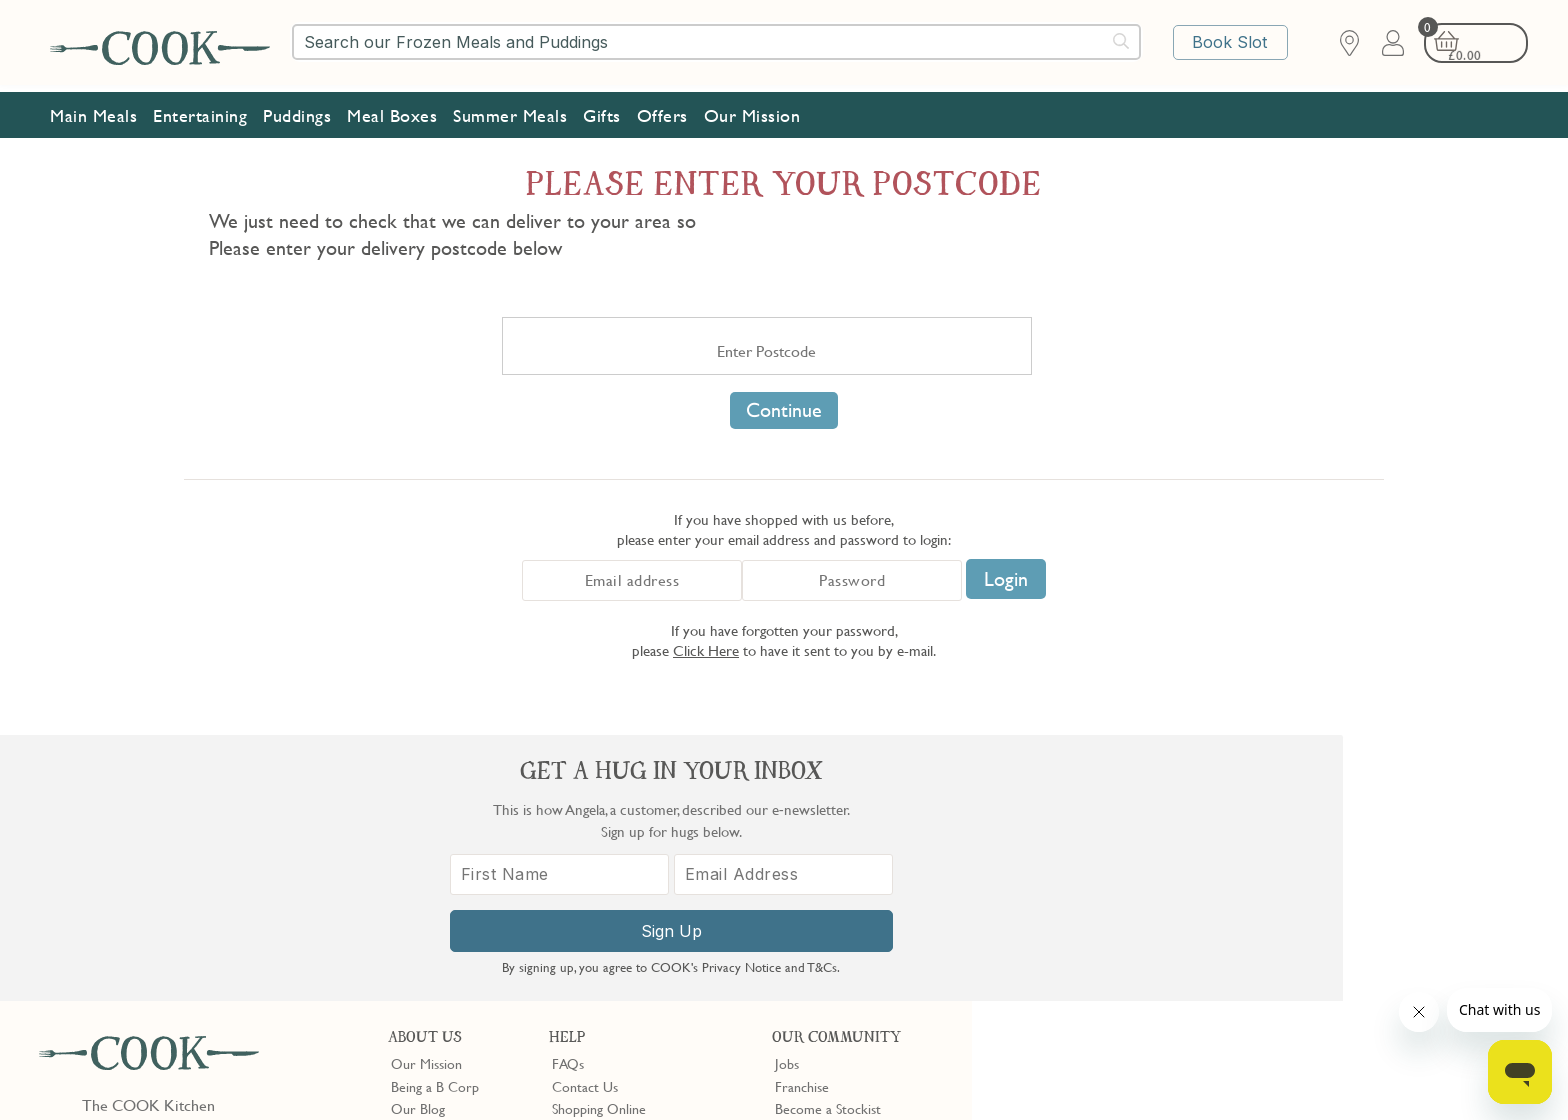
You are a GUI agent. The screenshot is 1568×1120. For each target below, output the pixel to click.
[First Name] (1164, 895)
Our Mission (752, 110)
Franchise (802, 821)
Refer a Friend (816, 910)
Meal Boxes (392, 110)
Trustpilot (885, 947)
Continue (784, 410)
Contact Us (585, 821)
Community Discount (837, 888)
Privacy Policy (198, 1073)
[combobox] (716, 42)
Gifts (602, 110)
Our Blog (418, 843)
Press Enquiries (595, 888)
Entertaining (200, 110)
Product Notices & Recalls (627, 910)
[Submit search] (1122, 41)
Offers (662, 110)
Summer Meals (510, 110)
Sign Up (1270, 952)
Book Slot (1232, 43)
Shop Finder (425, 865)
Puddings (297, 110)
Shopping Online (599, 843)
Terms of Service (484, 1091)
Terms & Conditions (93, 1073)
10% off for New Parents (847, 865)
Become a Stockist (828, 843)
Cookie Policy (287, 1073)
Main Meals (93, 110)
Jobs (787, 798)
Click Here (706, 650)
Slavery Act (367, 1073)
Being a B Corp (435, 821)
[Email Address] (1377, 895)
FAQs (568, 798)
